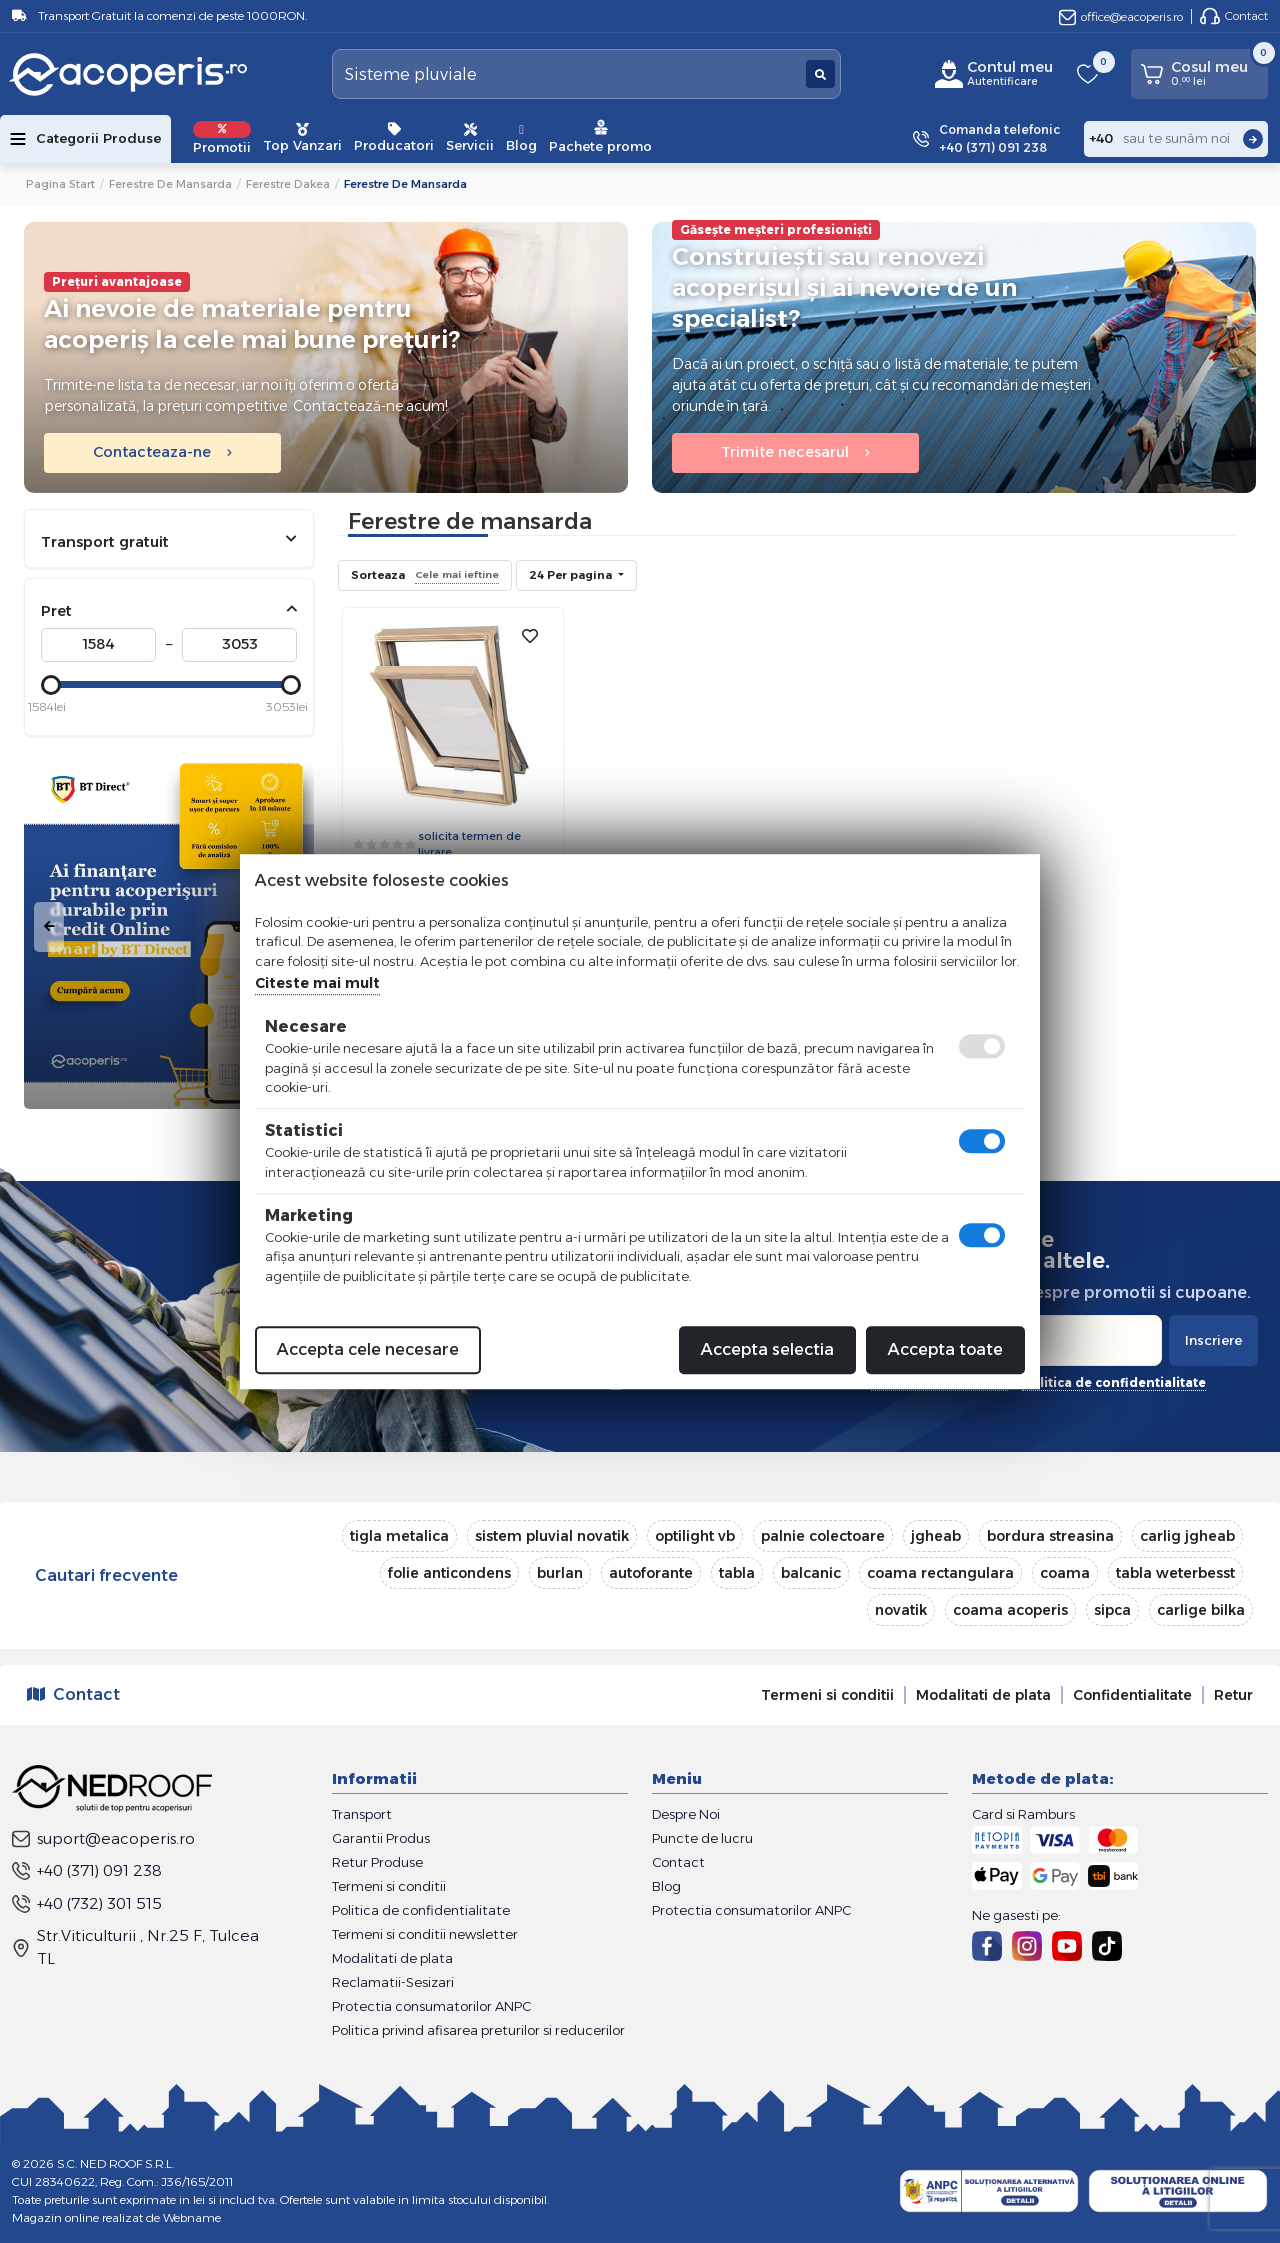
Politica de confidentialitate (421, 1910)
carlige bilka (1201, 1610)
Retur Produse (377, 1862)
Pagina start (60, 184)
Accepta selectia (767, 1349)
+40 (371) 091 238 (87, 1870)
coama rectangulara (940, 1573)
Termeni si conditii (827, 1695)
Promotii (222, 138)
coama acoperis (1010, 1610)
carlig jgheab (1187, 1536)
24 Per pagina (572, 575)
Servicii (470, 138)
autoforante (651, 1573)
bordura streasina (1050, 1536)
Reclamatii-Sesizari (393, 1982)
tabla (737, 1573)
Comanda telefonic (999, 139)
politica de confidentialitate (1114, 1382)
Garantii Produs (381, 1838)
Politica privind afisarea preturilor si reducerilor (478, 2030)
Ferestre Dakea (288, 184)
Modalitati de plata (983, 1695)
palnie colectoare (823, 1536)
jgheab (936, 1536)
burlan (560, 1573)
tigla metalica (399, 1536)
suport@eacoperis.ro (103, 1838)
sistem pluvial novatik (552, 1536)
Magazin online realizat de (116, 2217)
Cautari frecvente (106, 1575)
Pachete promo (600, 136)
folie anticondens (449, 1573)
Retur (1233, 1695)
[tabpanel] (169, 927)
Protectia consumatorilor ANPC (431, 2006)
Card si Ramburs (1023, 1814)
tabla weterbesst (1175, 1573)
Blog (521, 138)
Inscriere (1213, 1340)
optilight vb (695, 1536)
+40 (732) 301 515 (87, 1903)
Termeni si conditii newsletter (425, 1934)
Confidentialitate (1132, 1695)
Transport (362, 1814)
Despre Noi (686, 1814)
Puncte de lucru (702, 1838)
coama (1065, 1573)
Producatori (394, 138)
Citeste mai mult (317, 983)
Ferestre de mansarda (170, 184)
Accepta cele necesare (368, 1349)
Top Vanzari (302, 138)
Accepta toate (945, 1349)
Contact (1234, 16)
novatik (901, 1610)
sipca (1112, 1610)
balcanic (811, 1573)
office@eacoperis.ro (1121, 16)
